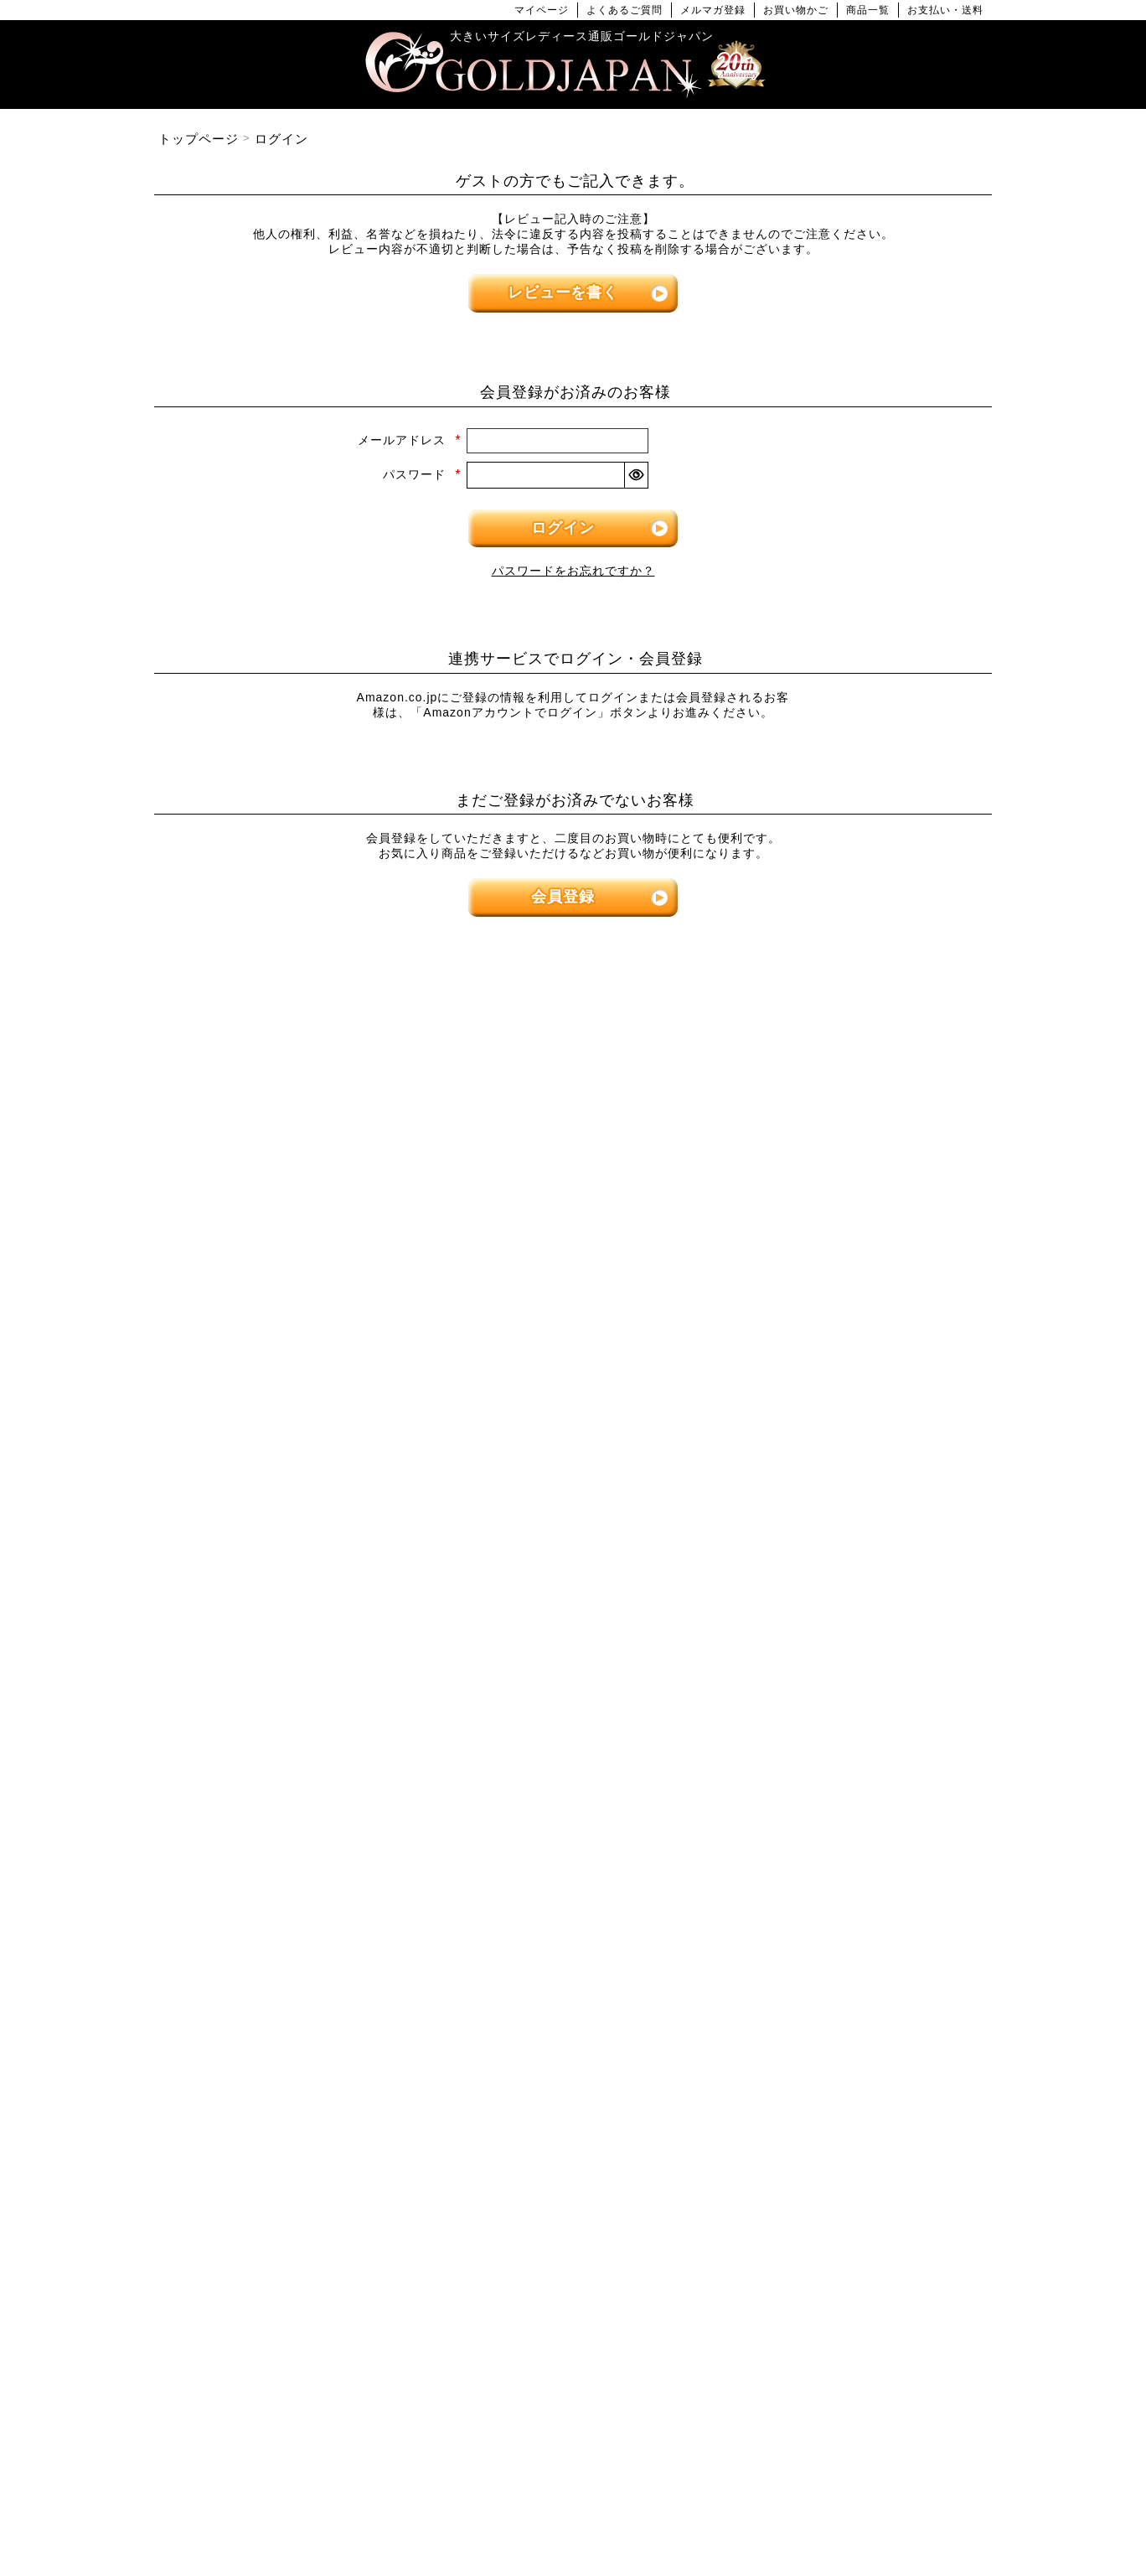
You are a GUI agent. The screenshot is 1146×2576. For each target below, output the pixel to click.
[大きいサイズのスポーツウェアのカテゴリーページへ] (858, 1564)
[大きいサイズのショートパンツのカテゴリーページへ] (858, 1221)
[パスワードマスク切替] (636, 475)
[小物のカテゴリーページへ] (858, 1707)
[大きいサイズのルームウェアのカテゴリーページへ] (858, 1660)
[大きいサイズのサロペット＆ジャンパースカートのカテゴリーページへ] (573, 1365)
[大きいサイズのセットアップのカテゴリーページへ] (858, 1612)
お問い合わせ (688, 2509)
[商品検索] (961, 1999)
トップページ (198, 139)
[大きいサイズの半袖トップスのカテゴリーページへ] (288, 1221)
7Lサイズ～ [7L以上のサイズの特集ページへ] (929, 1058)
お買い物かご (796, 10)
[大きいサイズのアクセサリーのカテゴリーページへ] (858, 1851)
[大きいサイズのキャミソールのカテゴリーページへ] (288, 1365)
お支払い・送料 (945, 10)
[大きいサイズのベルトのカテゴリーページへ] (858, 1755)
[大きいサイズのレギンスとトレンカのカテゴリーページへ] (858, 1365)
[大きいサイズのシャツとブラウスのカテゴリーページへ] (288, 1317)
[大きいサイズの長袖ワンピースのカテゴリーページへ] (573, 1221)
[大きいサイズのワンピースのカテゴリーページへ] (573, 1173)
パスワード (422, 474)
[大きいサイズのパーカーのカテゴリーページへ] (573, 1612)
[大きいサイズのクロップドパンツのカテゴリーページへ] (858, 1269)
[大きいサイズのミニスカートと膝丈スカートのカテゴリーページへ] (288, 1516)
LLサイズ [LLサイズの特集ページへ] (217, 1058)
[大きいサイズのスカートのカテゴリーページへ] (288, 1468)
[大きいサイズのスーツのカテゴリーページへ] (858, 1516)
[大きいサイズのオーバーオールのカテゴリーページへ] (573, 1412)
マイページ (541, 10)
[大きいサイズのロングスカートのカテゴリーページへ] (288, 1564)
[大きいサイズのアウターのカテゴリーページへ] (573, 1468)
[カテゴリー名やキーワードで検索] (811, 1999)
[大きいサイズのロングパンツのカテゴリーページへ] (858, 1317)
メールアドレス (410, 440)
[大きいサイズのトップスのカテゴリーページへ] (288, 1173)
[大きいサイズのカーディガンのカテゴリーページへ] (573, 1516)
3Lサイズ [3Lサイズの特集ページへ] (359, 1058)
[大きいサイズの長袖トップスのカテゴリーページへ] (288, 1269)
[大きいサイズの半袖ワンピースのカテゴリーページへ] (573, 1269)
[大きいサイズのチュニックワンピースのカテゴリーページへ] (573, 1317)
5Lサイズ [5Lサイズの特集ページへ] (644, 1058)
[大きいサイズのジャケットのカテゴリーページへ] (573, 1564)
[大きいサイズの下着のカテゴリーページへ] (858, 1803)
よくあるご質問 (624, 10)
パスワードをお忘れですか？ (573, 570)
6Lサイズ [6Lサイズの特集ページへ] (786, 1058)
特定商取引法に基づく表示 (490, 2509)
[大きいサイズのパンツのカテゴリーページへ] (858, 1173)
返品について (605, 2509)
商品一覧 (868, 10)
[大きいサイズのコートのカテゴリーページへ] (573, 1660)
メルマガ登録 (713, 10)
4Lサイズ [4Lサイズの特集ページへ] (502, 1058)
